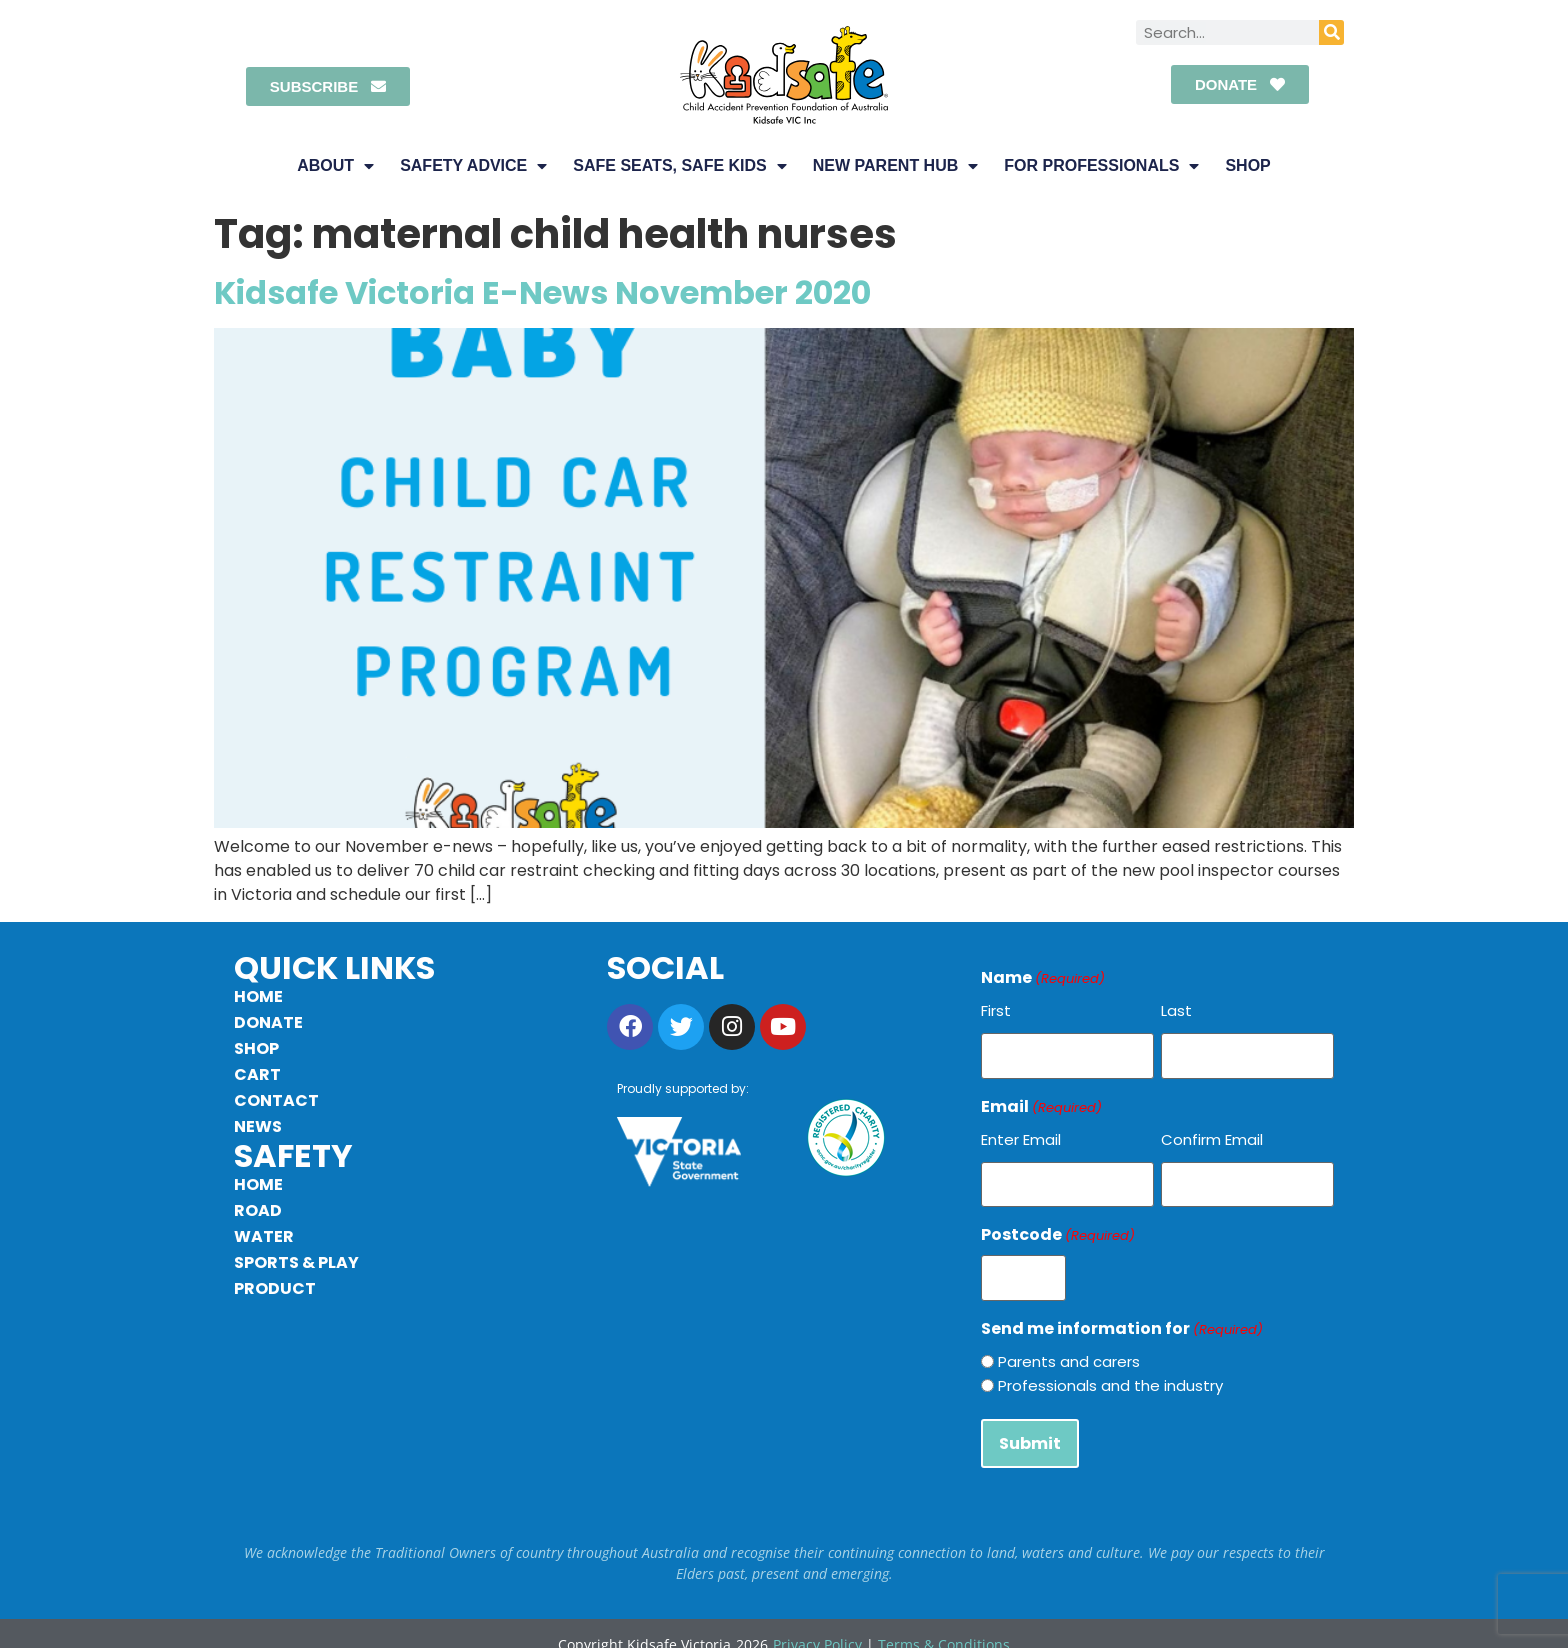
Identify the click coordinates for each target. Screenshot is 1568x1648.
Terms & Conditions (944, 1623)
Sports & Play (296, 1262)
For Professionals (1101, 166)
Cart (257, 1074)
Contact (276, 1100)
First (996, 1010)
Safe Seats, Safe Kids (680, 166)
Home (258, 996)
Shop (1247, 165)
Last (1176, 1010)
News (258, 1126)
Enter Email (1021, 1134)
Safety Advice (473, 166)
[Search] (1331, 32)
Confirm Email (1212, 1134)
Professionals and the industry (1110, 1370)
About (335, 166)
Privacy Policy (817, 1623)
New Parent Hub (895, 166)
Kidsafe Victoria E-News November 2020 (542, 292)
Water (264, 1236)
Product (275, 1288)
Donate (268, 1022)
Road (258, 1210)
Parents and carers (1069, 1346)
